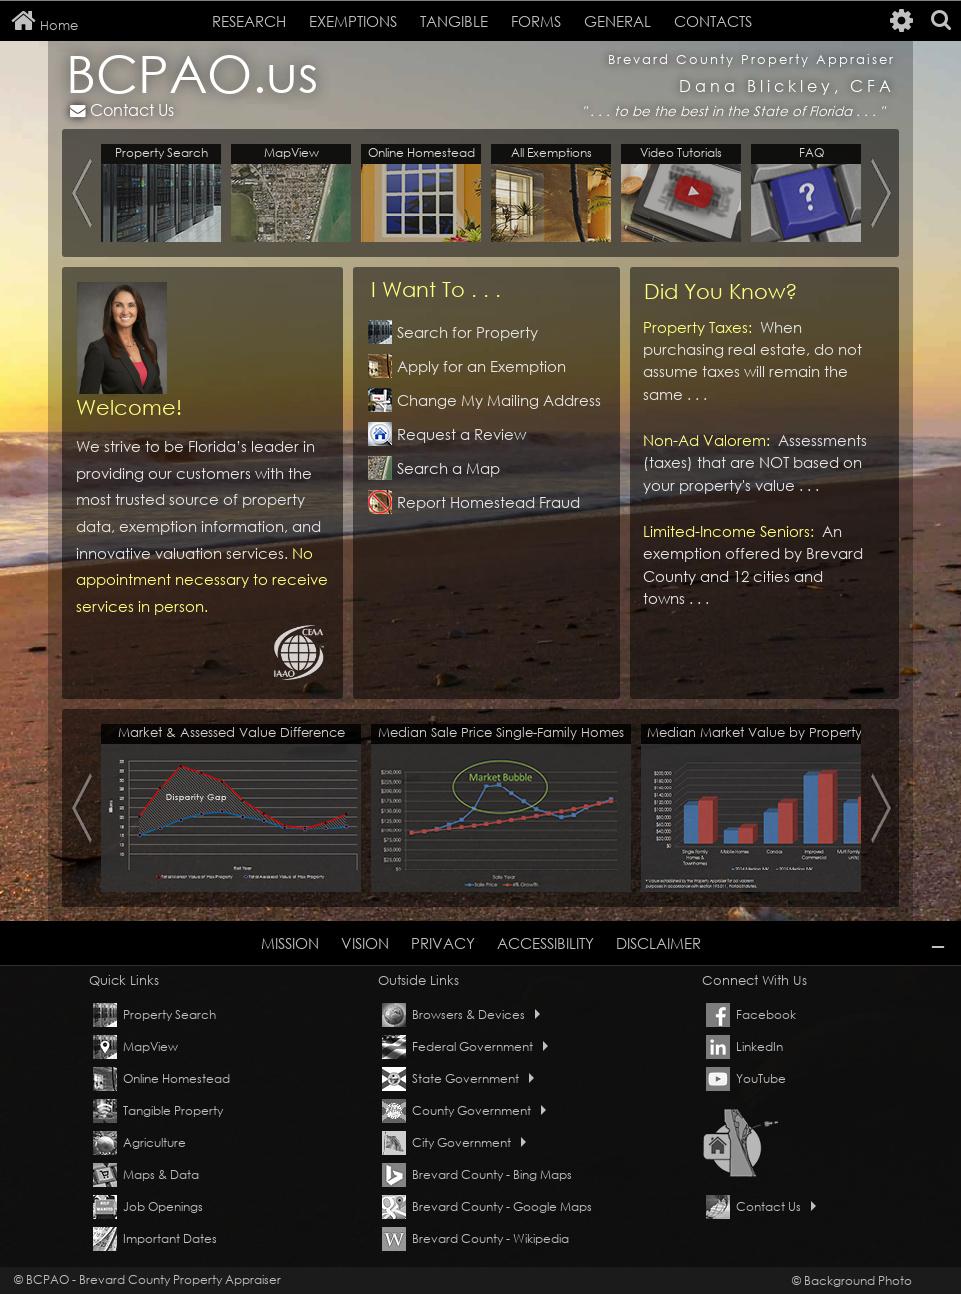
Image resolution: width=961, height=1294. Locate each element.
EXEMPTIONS (353, 21)
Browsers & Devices (476, 1014)
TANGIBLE (454, 21)
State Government (473, 1078)
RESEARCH (249, 21)
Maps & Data (161, 1174)
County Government (479, 1110)
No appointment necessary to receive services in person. (202, 579)
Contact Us (122, 109)
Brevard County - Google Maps (502, 1206)
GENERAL (617, 21)
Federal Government (480, 1046)
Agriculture (154, 1142)
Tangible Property (173, 1110)
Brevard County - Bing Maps (492, 1174)
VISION (365, 943)
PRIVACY (443, 943)
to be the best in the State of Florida (735, 111)
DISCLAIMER (658, 943)
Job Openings (163, 1206)
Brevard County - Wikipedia (490, 1238)
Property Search (169, 1014)
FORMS (536, 21)
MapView (150, 1046)
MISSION (290, 943)
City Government (469, 1142)
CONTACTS (713, 21)
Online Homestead (176, 1078)
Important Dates (170, 1238)
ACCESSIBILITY (545, 943)
